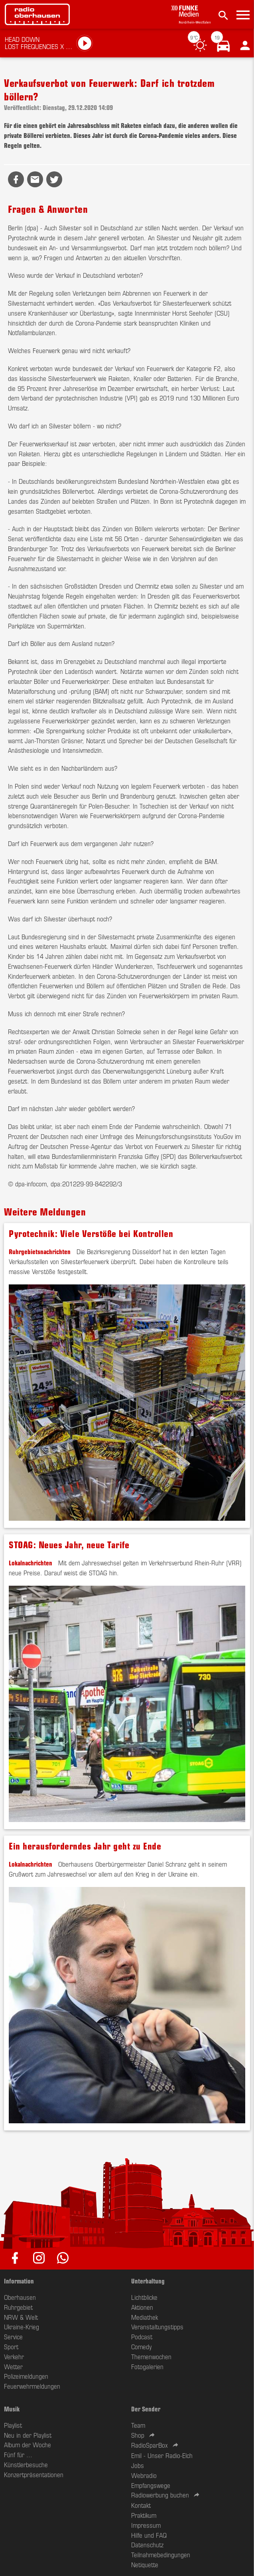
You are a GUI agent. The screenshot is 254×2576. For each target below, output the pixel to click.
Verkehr (14, 2356)
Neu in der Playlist (27, 2435)
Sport (11, 2346)
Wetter (13, 2366)
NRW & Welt (21, 2317)
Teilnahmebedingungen (160, 2554)
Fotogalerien (147, 2366)
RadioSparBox (149, 2445)
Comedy (141, 2346)
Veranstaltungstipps (157, 2326)
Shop (137, 2435)
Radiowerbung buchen (160, 2494)
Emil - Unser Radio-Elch (162, 2455)
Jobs (137, 2465)
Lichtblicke (144, 2297)
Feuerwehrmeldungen (32, 2386)
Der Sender (145, 2408)
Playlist (13, 2425)
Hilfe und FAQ (149, 2535)
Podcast (141, 2336)
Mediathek (144, 2317)
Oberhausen (20, 2297)
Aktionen (142, 2307)
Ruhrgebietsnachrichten (40, 1251)
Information (19, 2280)
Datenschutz (147, 2544)
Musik (12, 2408)
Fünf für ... (18, 2454)
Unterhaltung (148, 2280)
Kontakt (141, 2505)
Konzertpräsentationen (33, 2474)
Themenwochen (151, 2356)
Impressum (146, 2525)
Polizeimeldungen (26, 2376)
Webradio (144, 2475)
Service (13, 2336)
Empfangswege (150, 2485)
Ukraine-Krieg (21, 2326)
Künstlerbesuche (26, 2464)
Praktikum (143, 2515)
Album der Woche (27, 2444)
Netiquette (144, 2564)
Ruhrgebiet (18, 2307)
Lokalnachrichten (30, 1562)
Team (138, 2425)
